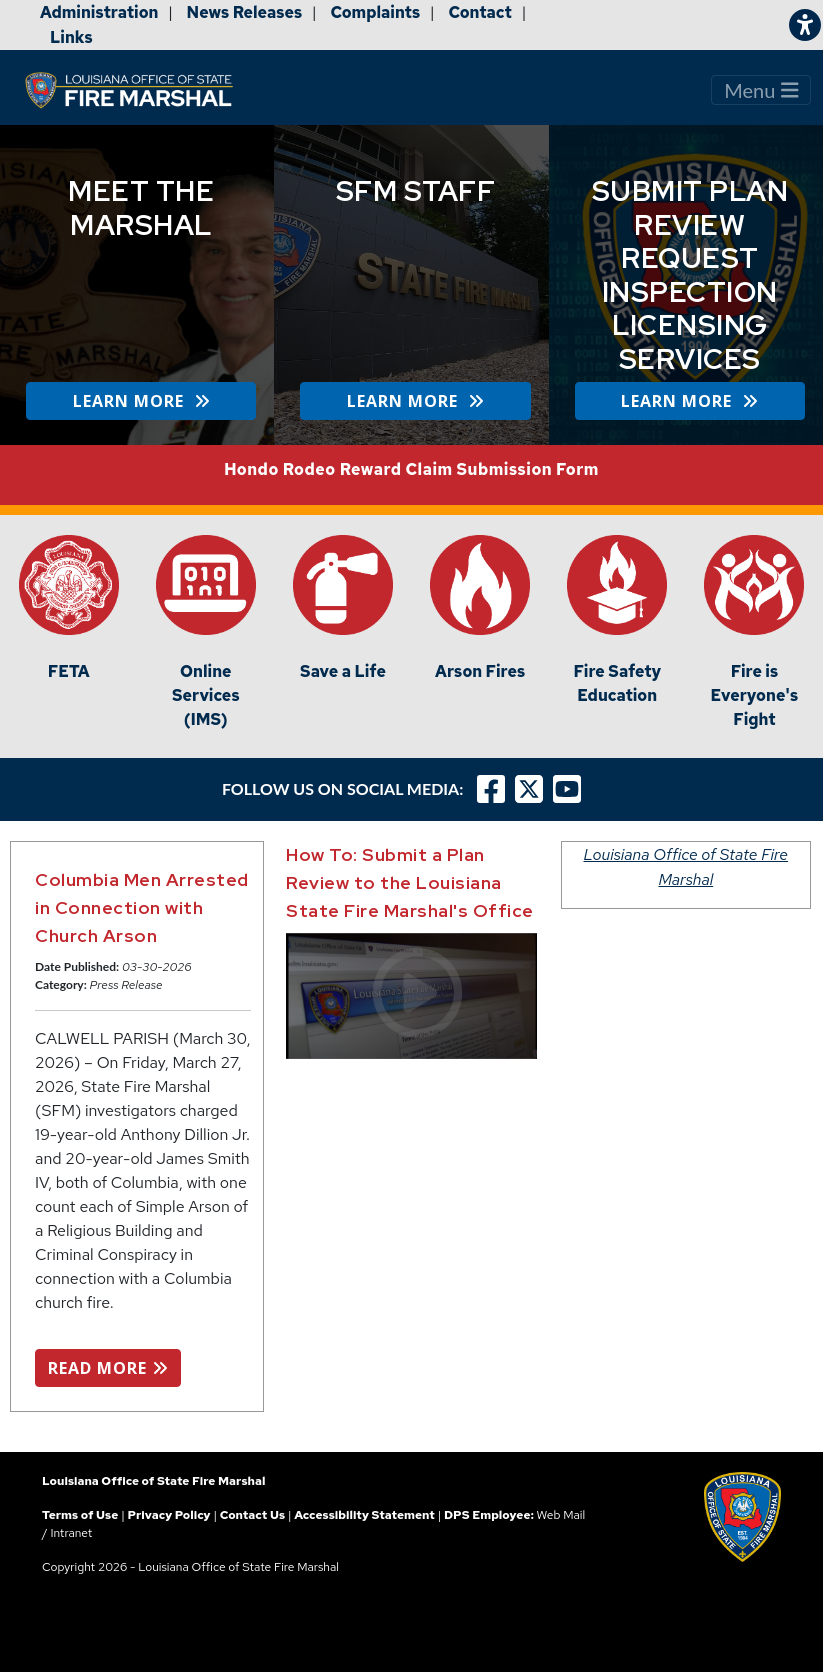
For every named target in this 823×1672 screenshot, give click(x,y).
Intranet (71, 1533)
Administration (99, 12)
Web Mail (560, 1515)
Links (71, 37)
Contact (480, 12)
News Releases (245, 12)
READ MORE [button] (108, 1368)
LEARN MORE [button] (141, 401)
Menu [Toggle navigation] (761, 90)
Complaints (375, 12)
